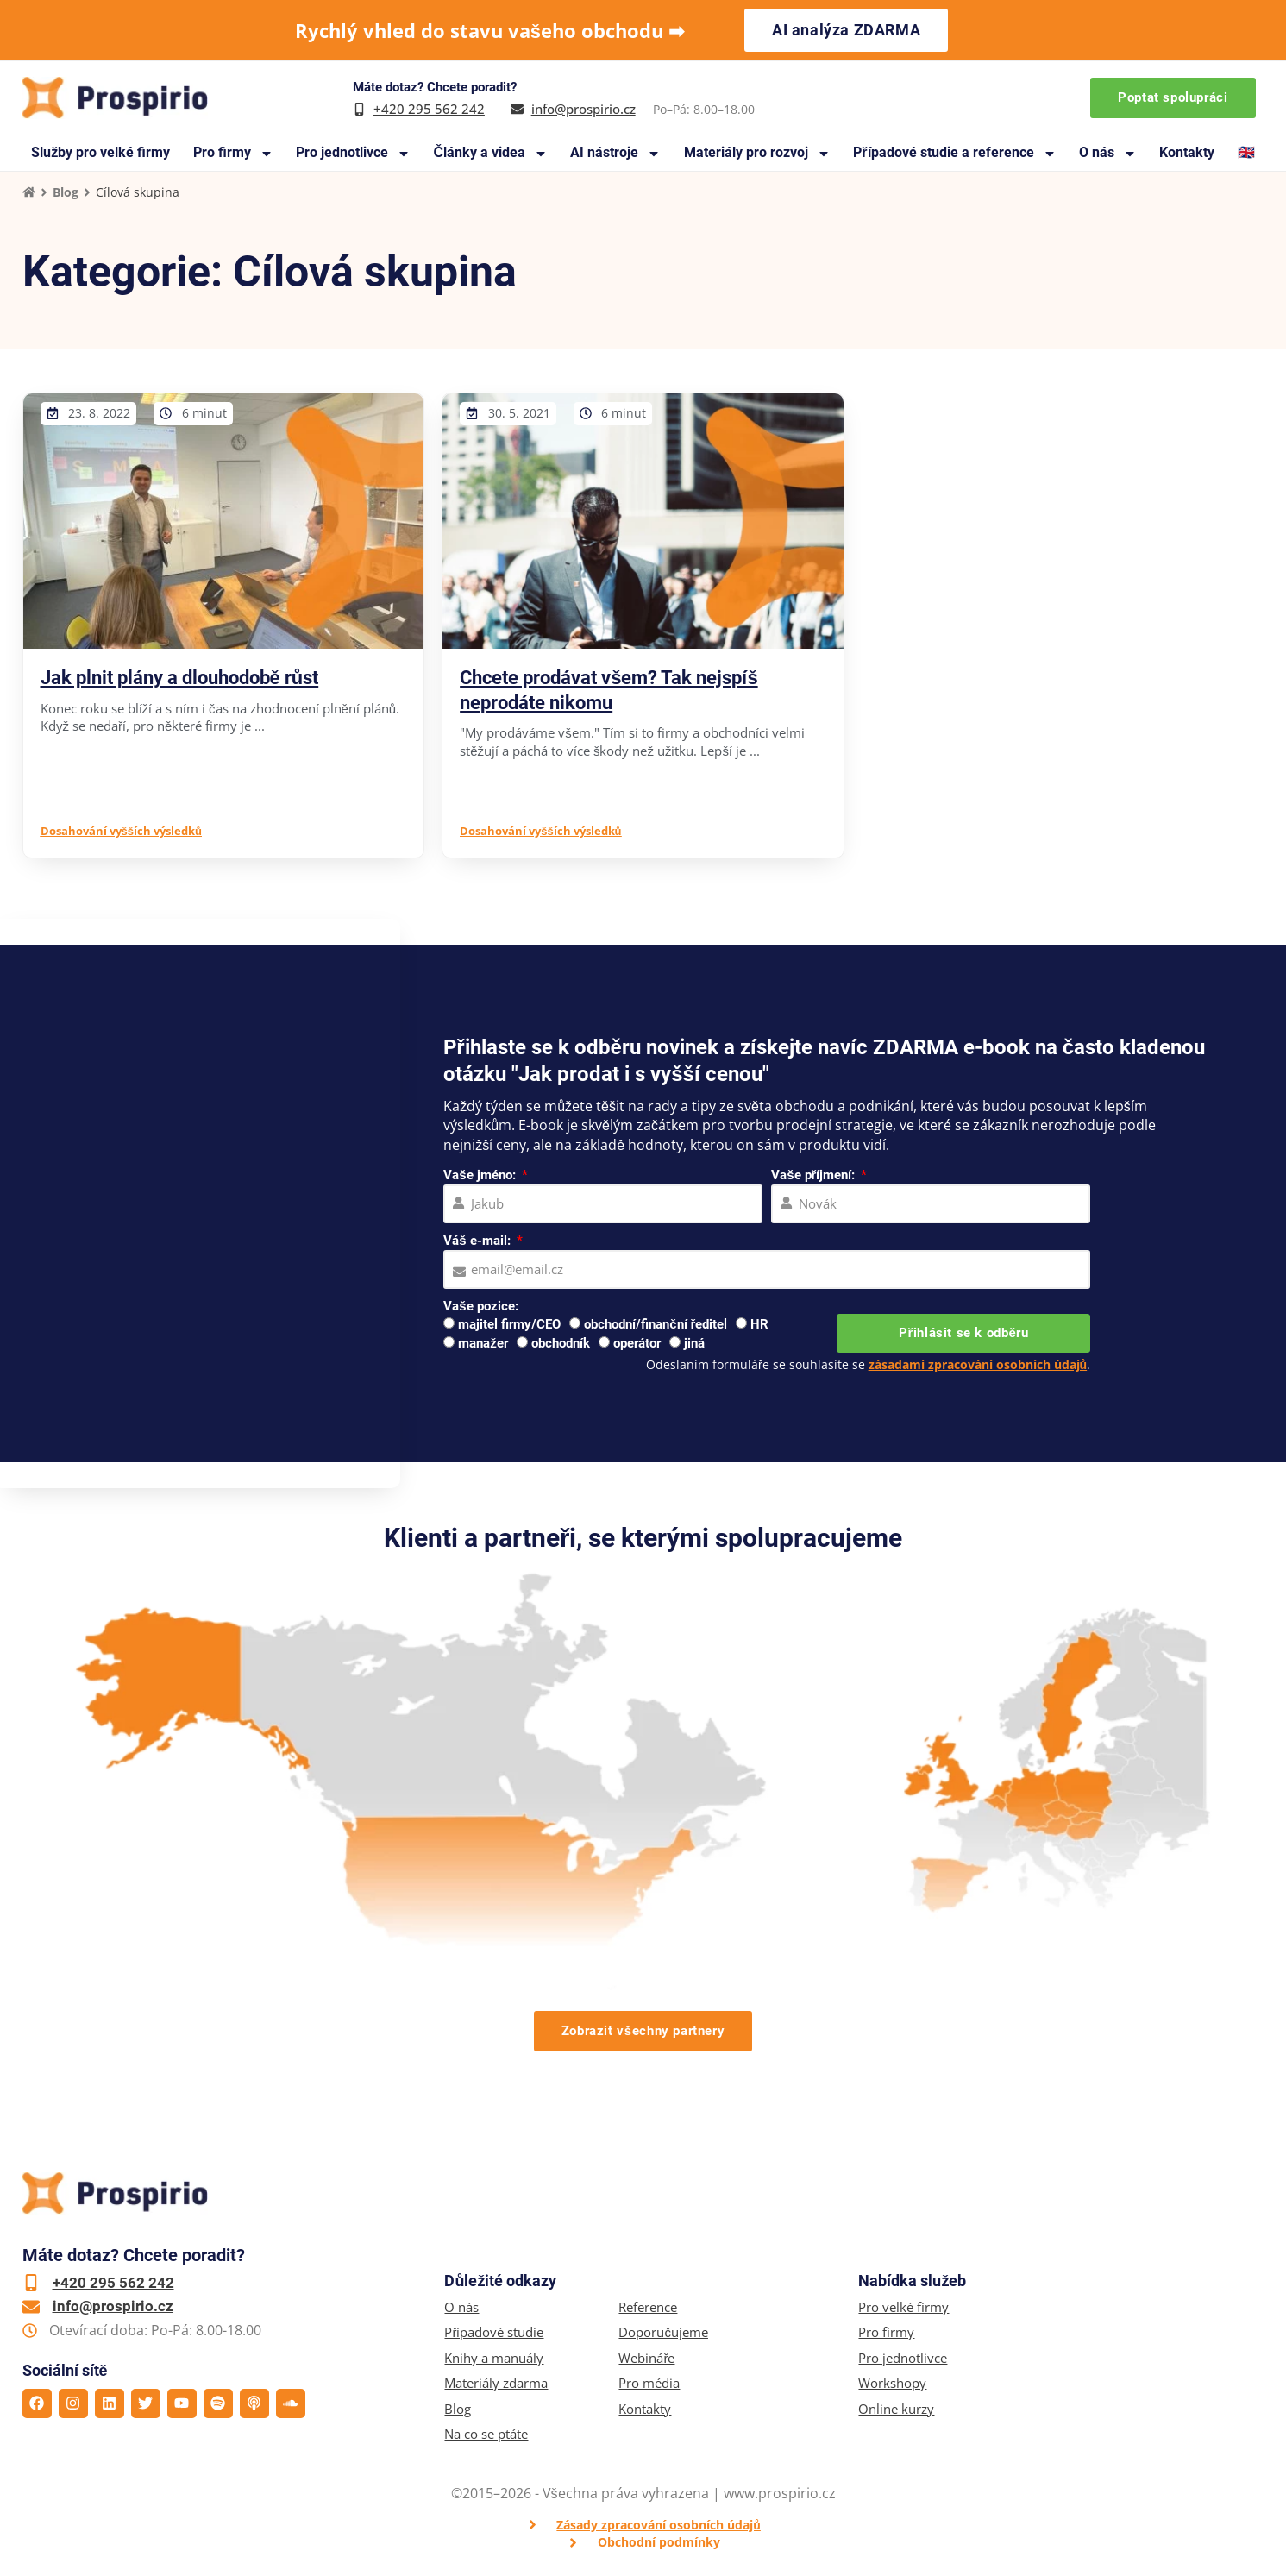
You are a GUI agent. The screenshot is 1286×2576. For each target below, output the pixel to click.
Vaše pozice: (480, 1306)
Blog (65, 192)
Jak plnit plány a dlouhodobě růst (180, 677)
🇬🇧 (1246, 152)
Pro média (649, 2383)
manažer (483, 1343)
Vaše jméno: (480, 1175)
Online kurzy (896, 2409)
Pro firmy (233, 153)
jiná (694, 1343)
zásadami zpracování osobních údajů (978, 1364)
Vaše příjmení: (814, 1175)
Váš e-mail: (478, 1240)
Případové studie (493, 2332)
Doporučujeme (663, 2332)
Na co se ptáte (486, 2434)
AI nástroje (615, 153)
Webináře (646, 2358)
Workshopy (892, 2383)
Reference (647, 2307)
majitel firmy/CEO (509, 1324)
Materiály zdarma (496, 2383)
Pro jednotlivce (353, 153)
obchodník (560, 1343)
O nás (1108, 153)
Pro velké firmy (903, 2307)
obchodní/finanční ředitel (655, 1324)
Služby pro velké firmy (100, 152)
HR (759, 1324)
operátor (637, 1343)
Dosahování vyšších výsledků (121, 831)
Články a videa (490, 153)
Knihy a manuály (493, 2358)
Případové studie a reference (954, 153)
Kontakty (1186, 152)
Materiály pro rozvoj (757, 153)
